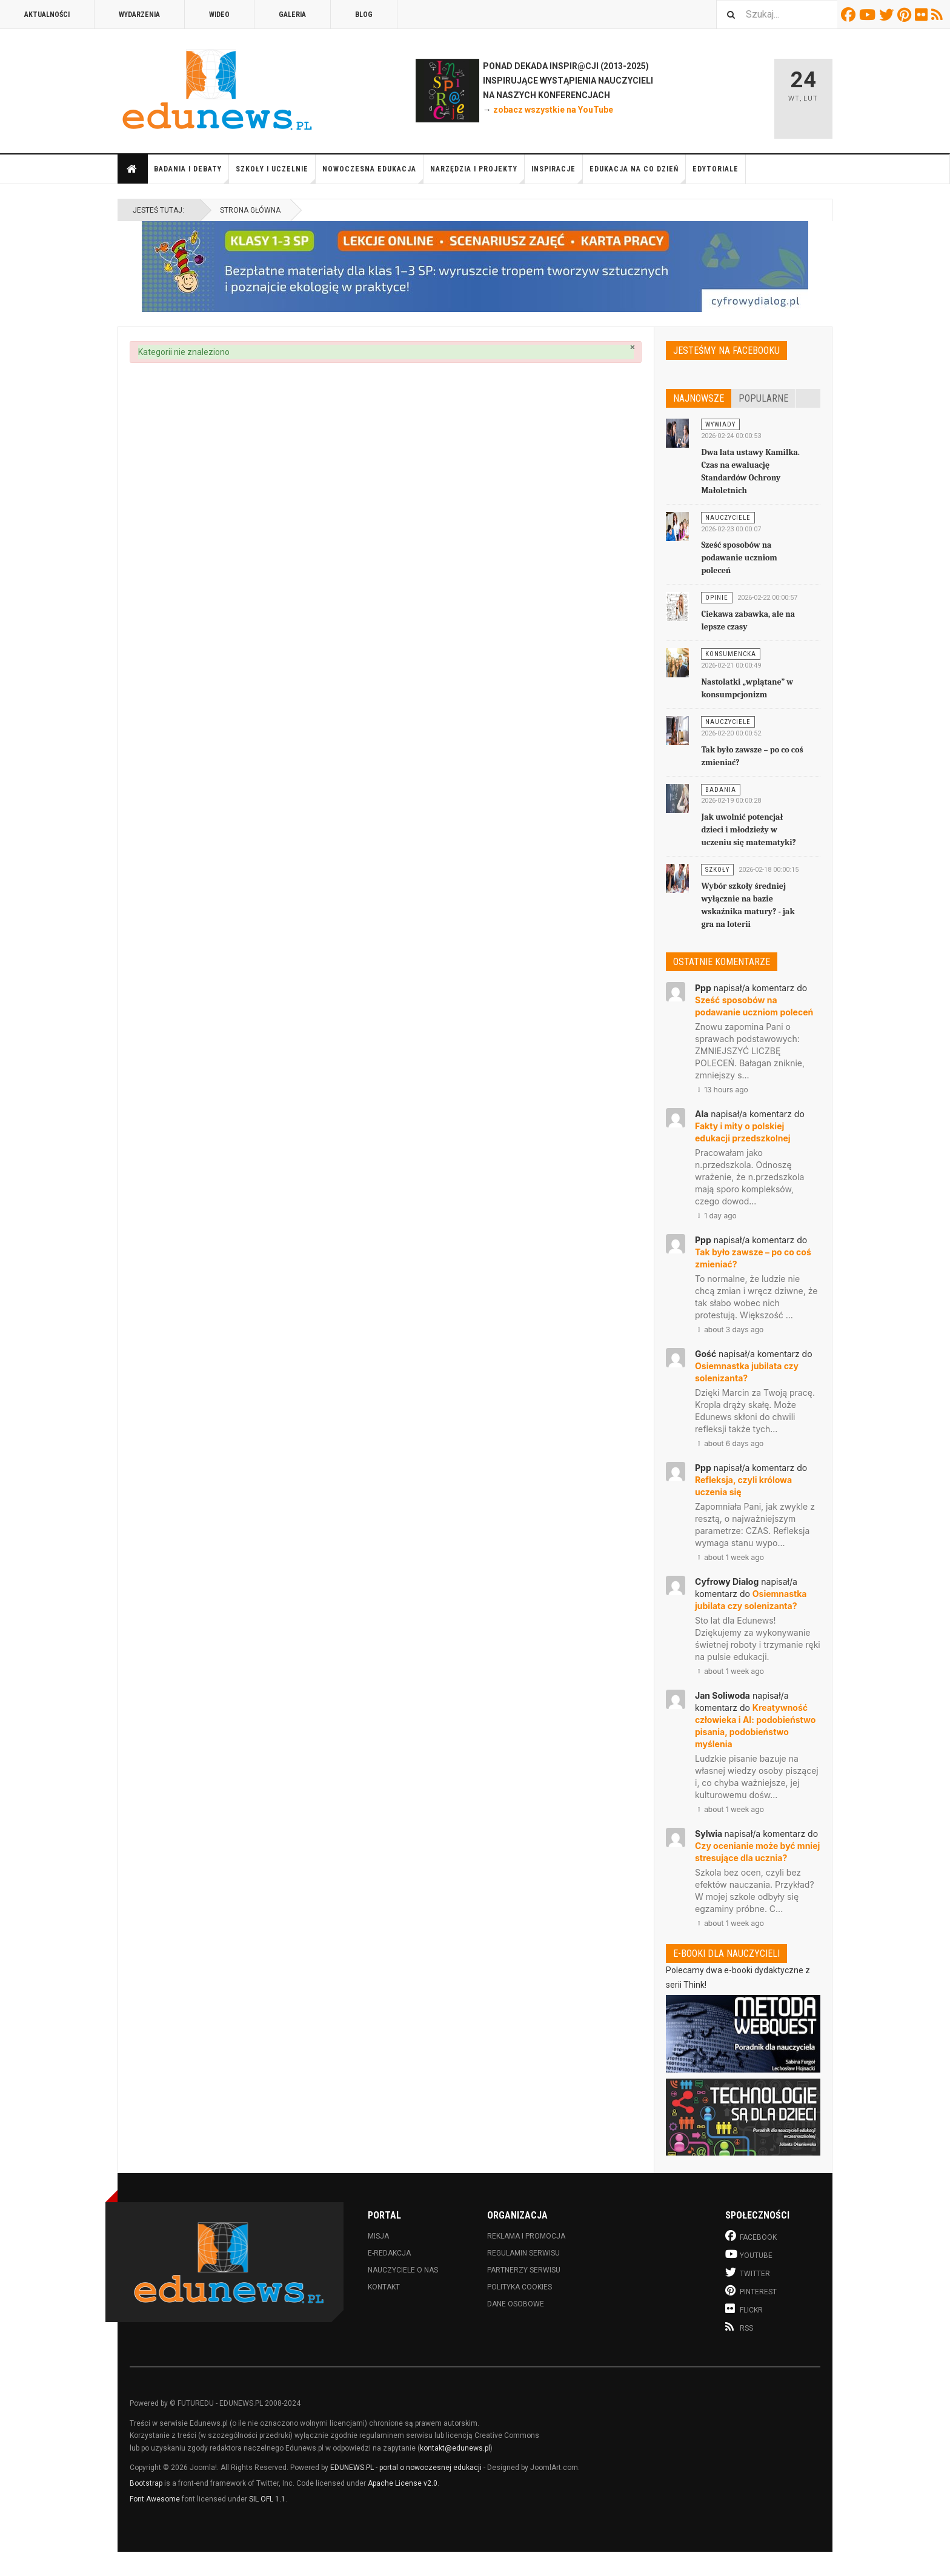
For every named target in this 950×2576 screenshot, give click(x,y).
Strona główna (132, 169)
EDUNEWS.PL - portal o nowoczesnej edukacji (406, 2467)
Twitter (888, 14)
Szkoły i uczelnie (276, 174)
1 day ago (716, 1215)
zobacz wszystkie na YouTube (553, 110)
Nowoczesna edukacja (373, 174)
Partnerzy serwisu (523, 2270)
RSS (938, 14)
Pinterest (906, 14)
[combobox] (776, 14)
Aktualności (47, 14)
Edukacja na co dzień (638, 174)
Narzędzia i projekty (477, 174)
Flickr (923, 14)
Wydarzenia (139, 14)
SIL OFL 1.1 (267, 2499)
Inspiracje (557, 174)
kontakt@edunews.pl (455, 2448)
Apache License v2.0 (402, 2483)
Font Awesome (155, 2499)
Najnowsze (698, 398)
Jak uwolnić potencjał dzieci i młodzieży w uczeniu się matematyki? (749, 830)
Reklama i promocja (526, 2236)
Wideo (219, 14)
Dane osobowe (515, 2304)
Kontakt (384, 2287)
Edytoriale (716, 169)
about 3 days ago (729, 1329)
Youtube (869, 14)
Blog (364, 14)
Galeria (292, 14)
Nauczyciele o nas (403, 2270)
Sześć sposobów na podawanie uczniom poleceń (739, 558)
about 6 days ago (729, 1443)
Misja (378, 2236)
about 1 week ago (729, 1557)
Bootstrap (146, 2483)
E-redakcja (389, 2253)
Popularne (763, 398)
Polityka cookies (519, 2287)
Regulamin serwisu (523, 2253)
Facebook (850, 14)
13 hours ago (721, 1089)
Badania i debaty (191, 174)
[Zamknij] (632, 347)
